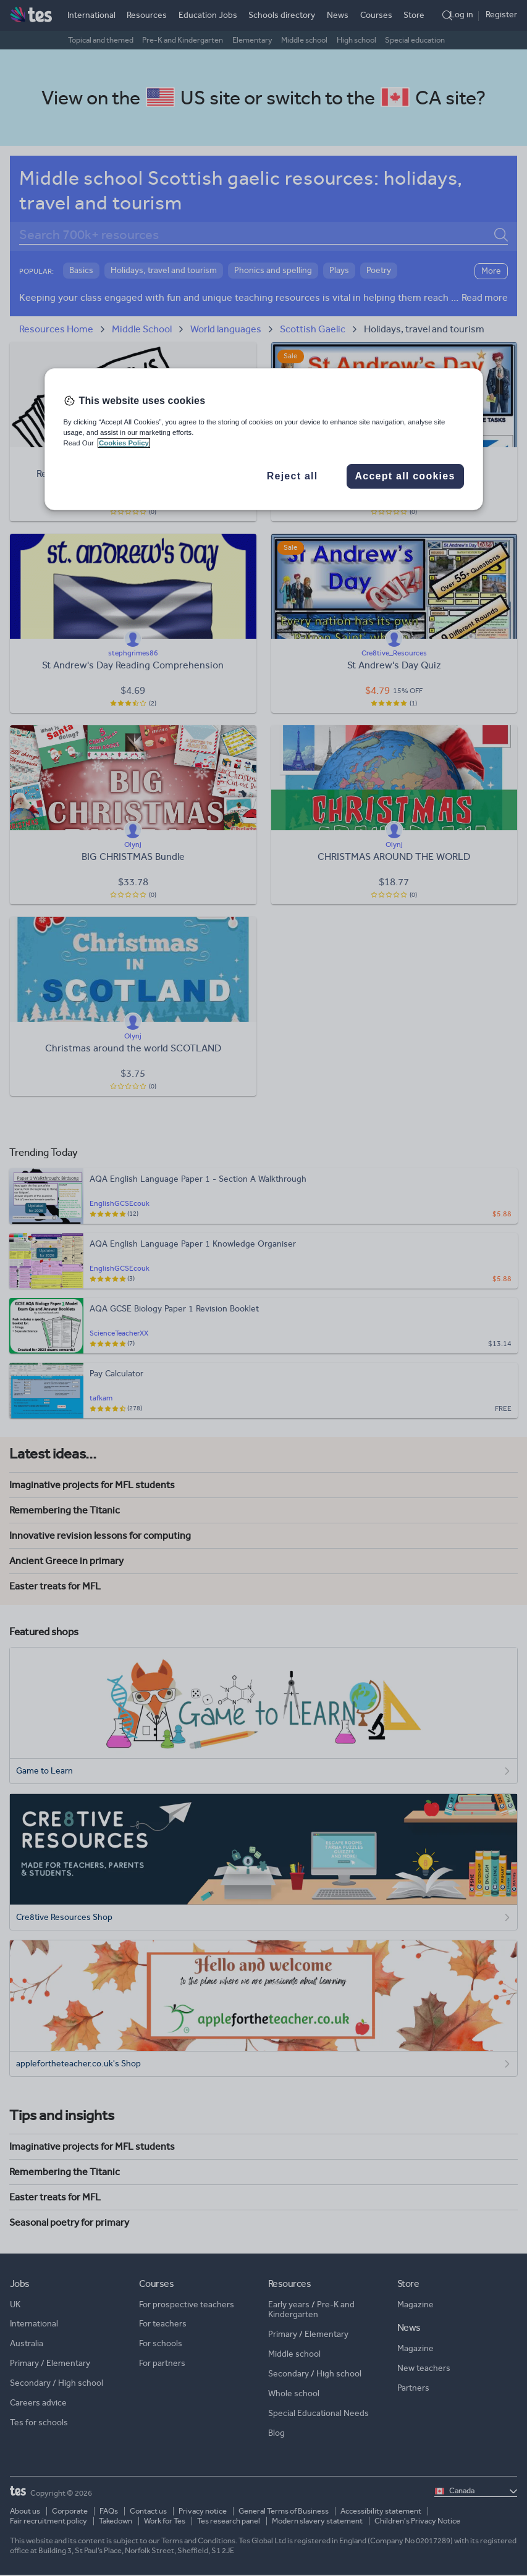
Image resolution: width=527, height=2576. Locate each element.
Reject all (292, 476)
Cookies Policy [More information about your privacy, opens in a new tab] (124, 443)
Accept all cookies (405, 476)
